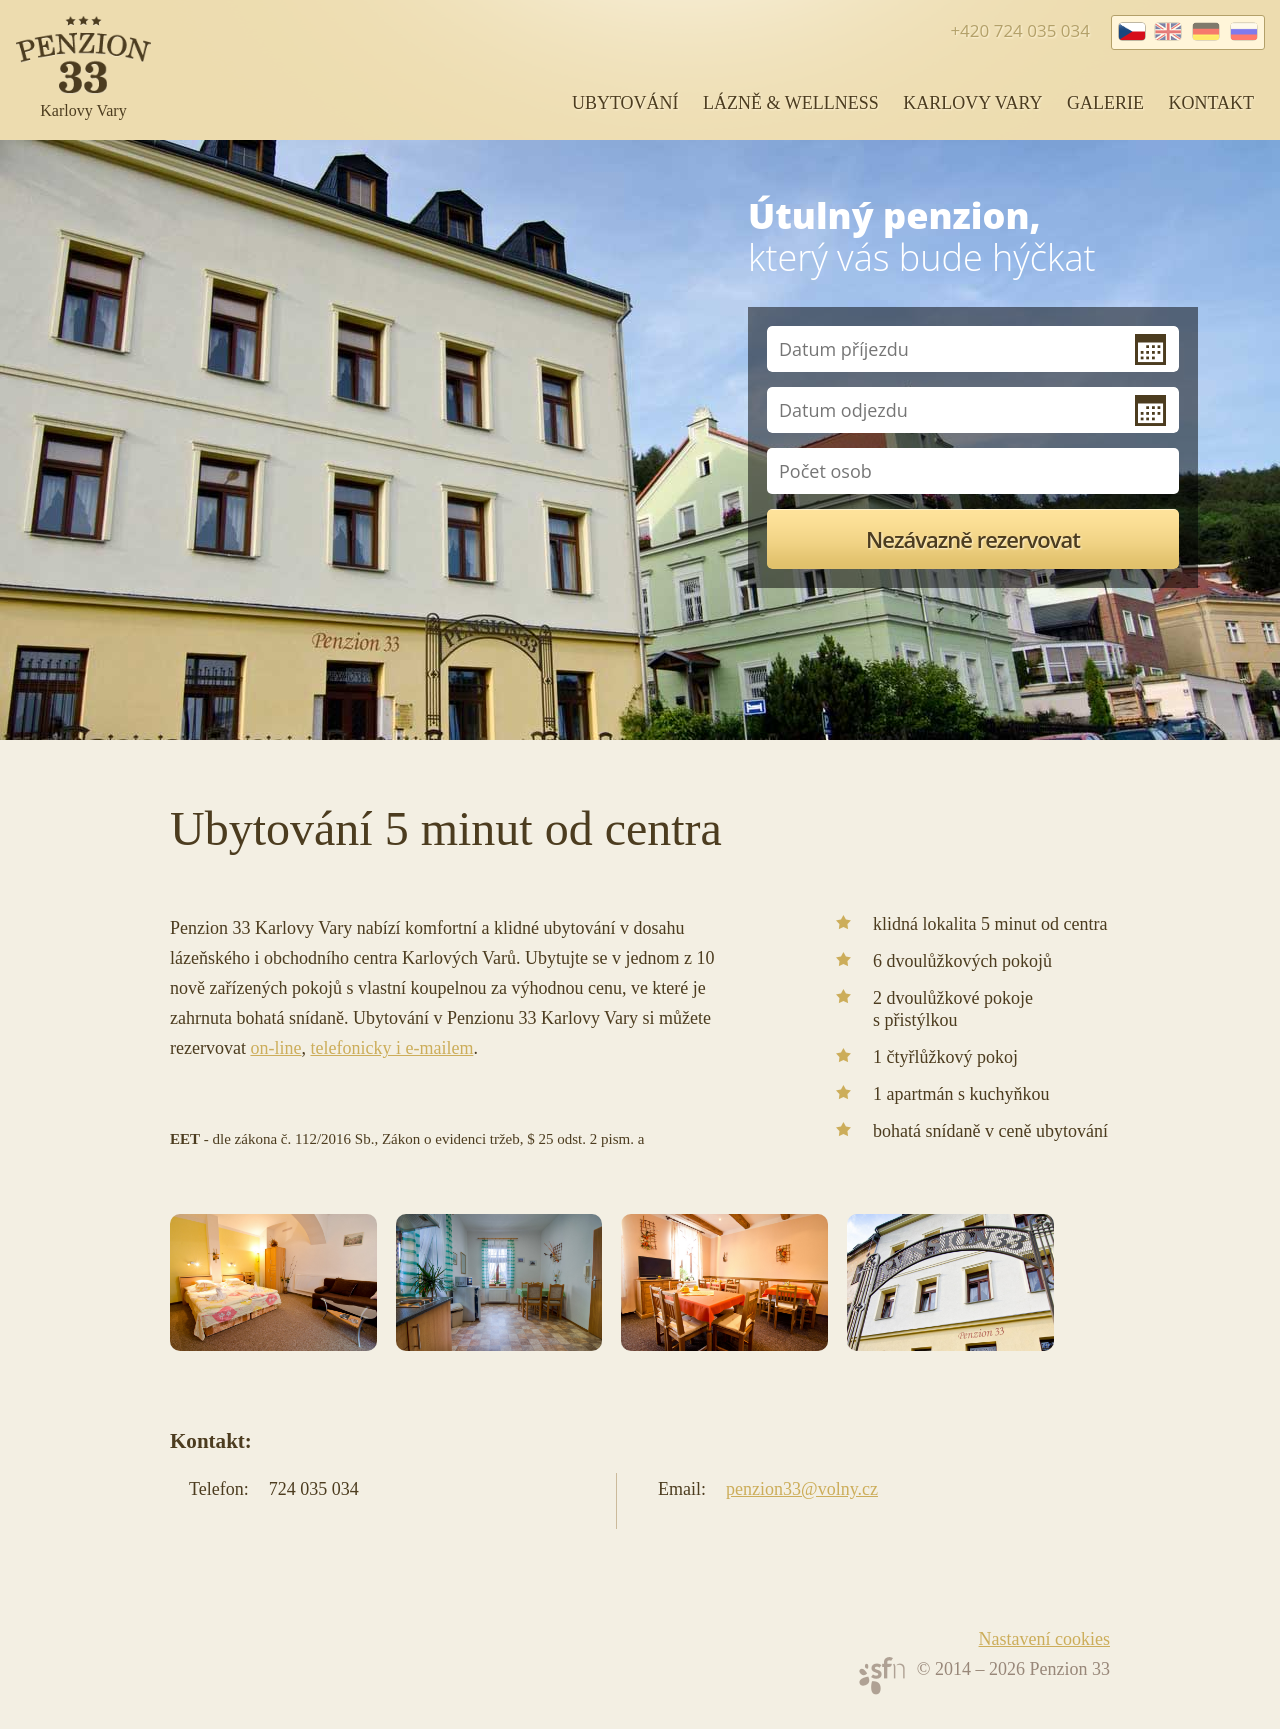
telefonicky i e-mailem (391, 1048)
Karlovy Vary (972, 103)
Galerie (1105, 103)
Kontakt (1211, 103)
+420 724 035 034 (1020, 30)
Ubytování (625, 103)
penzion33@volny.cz (802, 1489)
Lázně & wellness (791, 103)
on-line (275, 1048)
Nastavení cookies (1044, 1639)
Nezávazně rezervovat (973, 539)
